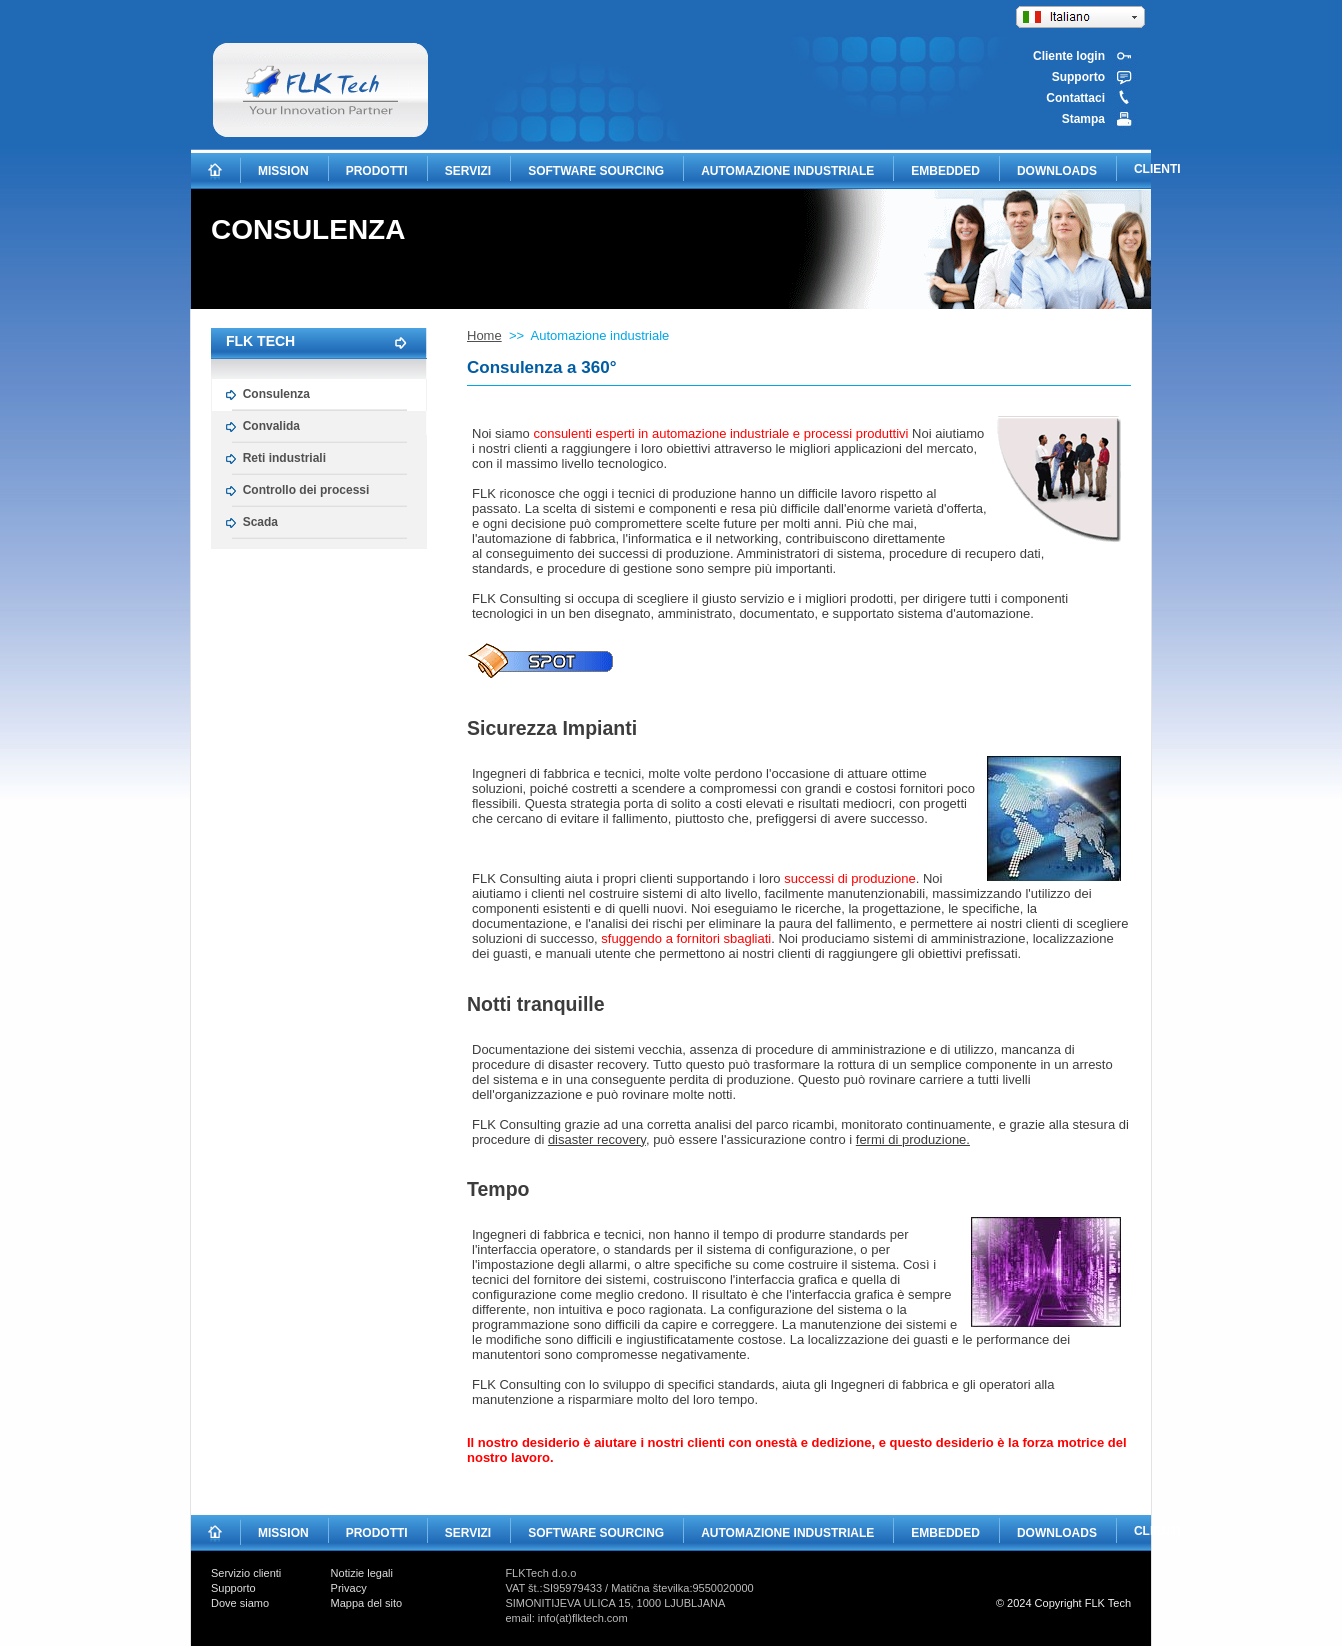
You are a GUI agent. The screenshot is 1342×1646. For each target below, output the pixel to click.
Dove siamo (240, 1603)
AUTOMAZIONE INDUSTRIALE (787, 171)
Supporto (1078, 77)
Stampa (1083, 119)
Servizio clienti (246, 1573)
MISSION (283, 171)
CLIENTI (1157, 169)
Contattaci (1075, 98)
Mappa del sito (367, 1603)
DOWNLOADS (1057, 171)
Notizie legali (362, 1573)
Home (484, 335)
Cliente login (1069, 56)
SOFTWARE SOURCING (596, 171)
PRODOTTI (377, 171)
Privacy (349, 1588)
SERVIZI (468, 171)
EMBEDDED (945, 171)
